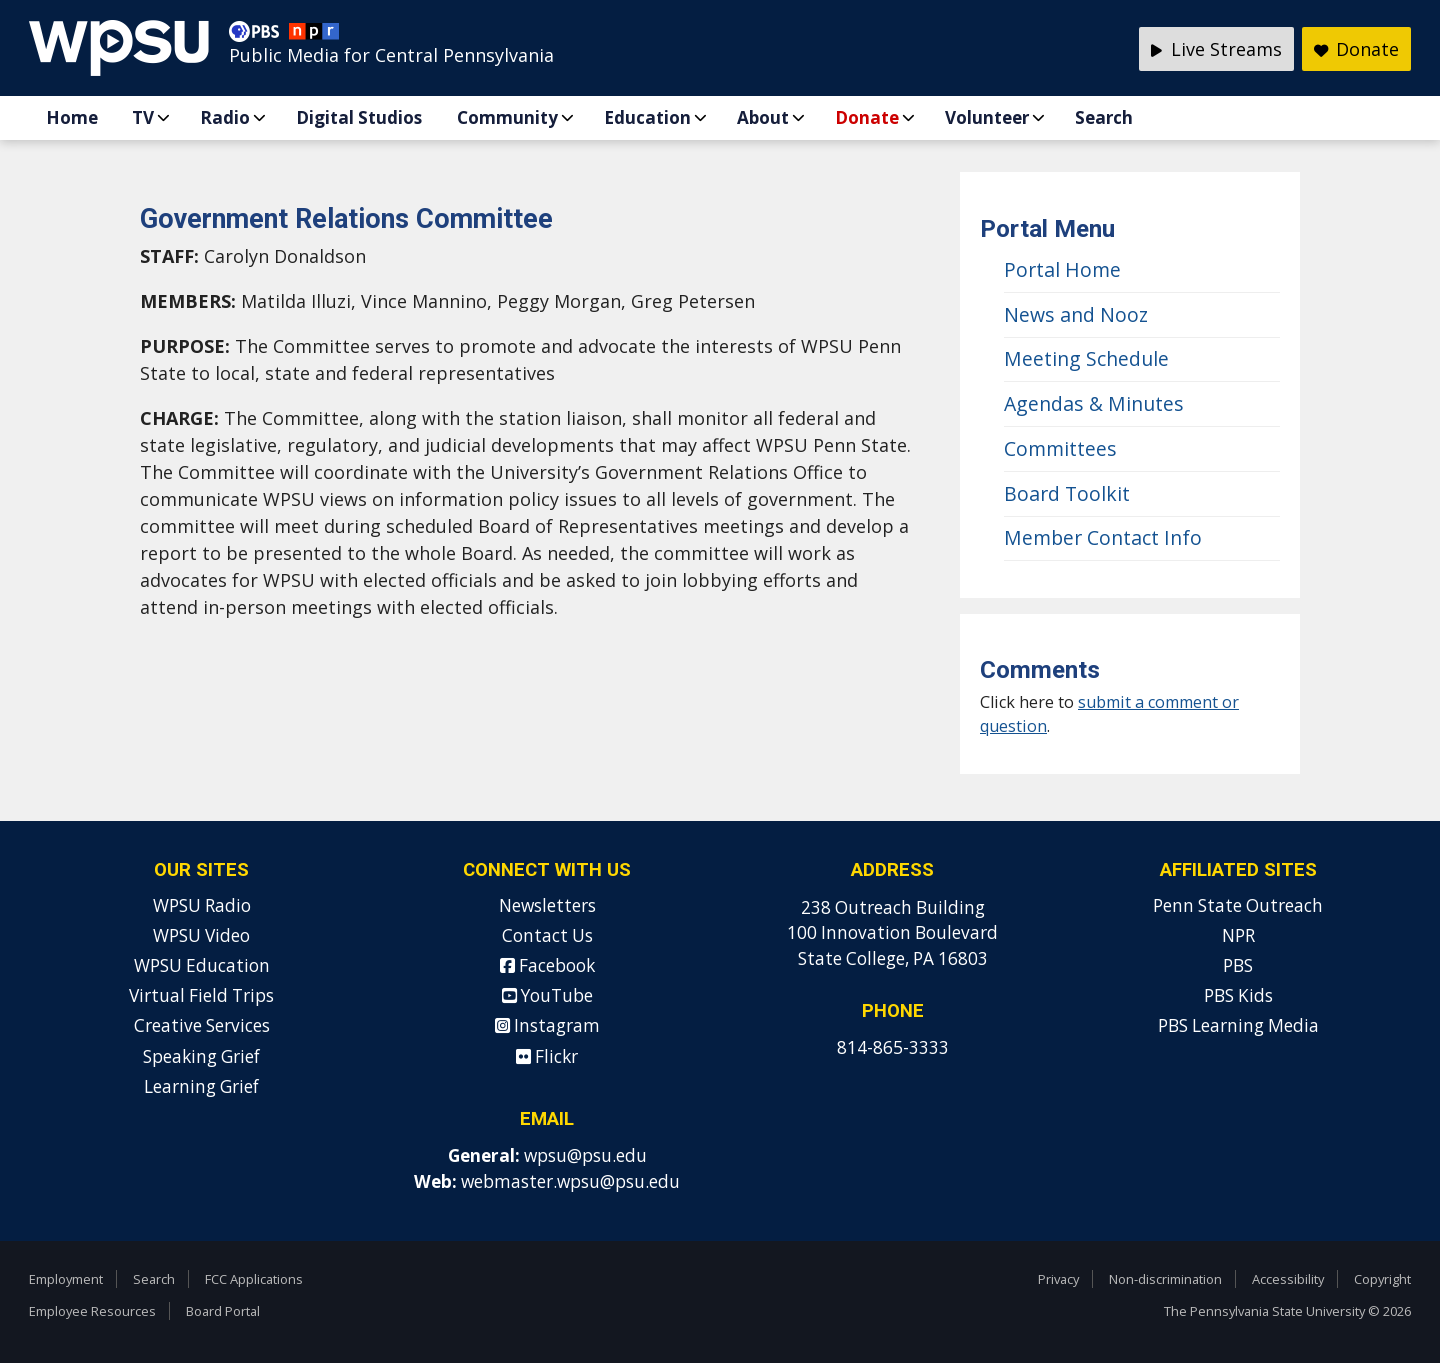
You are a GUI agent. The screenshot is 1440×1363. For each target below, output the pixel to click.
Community (507, 117)
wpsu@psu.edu (585, 1155)
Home (72, 117)
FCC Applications (254, 1279)
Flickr (547, 1056)
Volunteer (987, 117)
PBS (1238, 965)
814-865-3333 (893, 1047)
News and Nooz (1076, 314)
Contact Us (547, 935)
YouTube (547, 995)
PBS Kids (1238, 995)
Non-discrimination (1165, 1279)
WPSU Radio (202, 905)
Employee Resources (92, 1311)
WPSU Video (201, 935)
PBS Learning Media (1238, 1025)
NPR (1238, 935)
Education (647, 117)
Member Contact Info (1103, 537)
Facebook (547, 965)
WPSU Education (202, 965)
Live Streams (1216, 49)
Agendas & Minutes (1094, 403)
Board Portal (223, 1311)
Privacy (1058, 1279)
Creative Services (202, 1025)
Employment (66, 1279)
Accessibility (1288, 1279)
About (763, 117)
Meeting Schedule (1086, 358)
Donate (867, 117)
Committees (1060, 448)
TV (143, 117)
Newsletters (547, 905)
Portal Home (1062, 269)
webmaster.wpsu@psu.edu (570, 1181)
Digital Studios (359, 117)
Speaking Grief (201, 1056)
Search (1104, 117)
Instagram (547, 1025)
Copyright (1382, 1279)
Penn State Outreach (1238, 905)
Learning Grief (201, 1086)
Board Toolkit (1067, 493)
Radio (225, 117)
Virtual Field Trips (201, 995)
